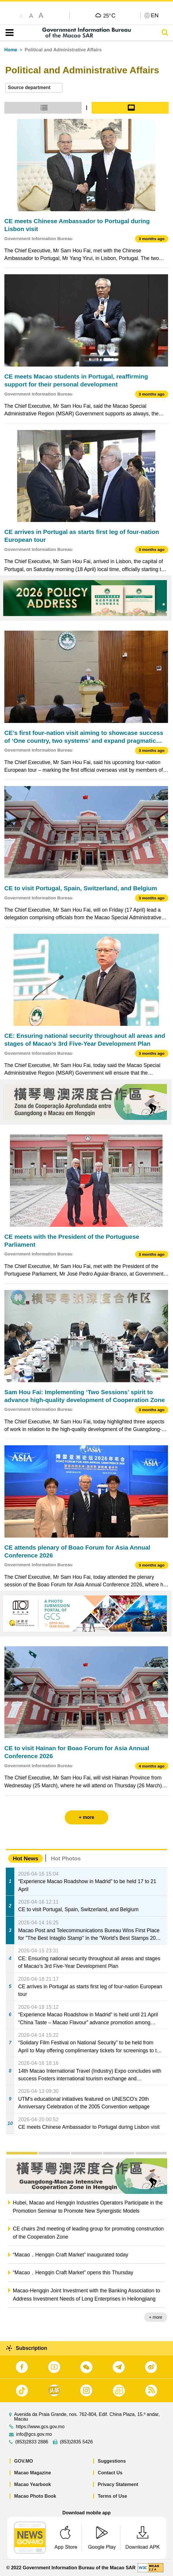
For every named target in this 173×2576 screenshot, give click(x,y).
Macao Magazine (32, 2472)
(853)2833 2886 (31, 2442)
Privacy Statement (118, 2484)
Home (10, 49)
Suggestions (112, 2461)
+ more (155, 2317)
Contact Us (110, 2472)
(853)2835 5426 (76, 2442)
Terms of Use (112, 2496)
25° (109, 15)
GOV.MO (23, 2461)
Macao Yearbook (32, 2484)
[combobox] (34, 87)
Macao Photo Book (35, 2496)
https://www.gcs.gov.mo (40, 2426)
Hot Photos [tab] (66, 1858)
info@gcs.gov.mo (34, 2434)
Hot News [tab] (25, 1858)
